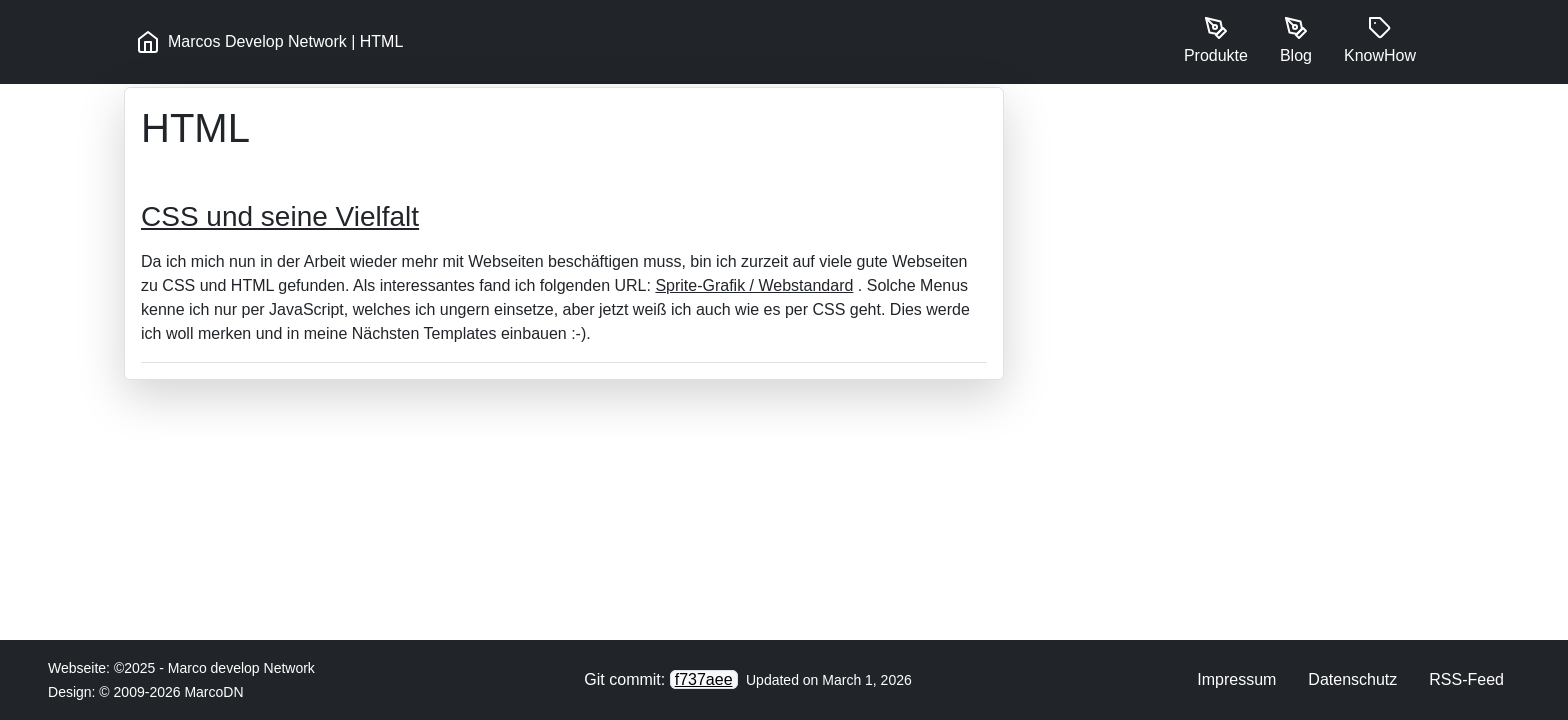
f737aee (704, 679)
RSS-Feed (1466, 679)
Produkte (1216, 40)
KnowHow (1380, 40)
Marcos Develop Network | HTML (269, 42)
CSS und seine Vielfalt (280, 216)
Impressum (1236, 679)
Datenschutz (1352, 679)
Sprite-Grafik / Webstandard (754, 285)
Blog (1296, 40)
